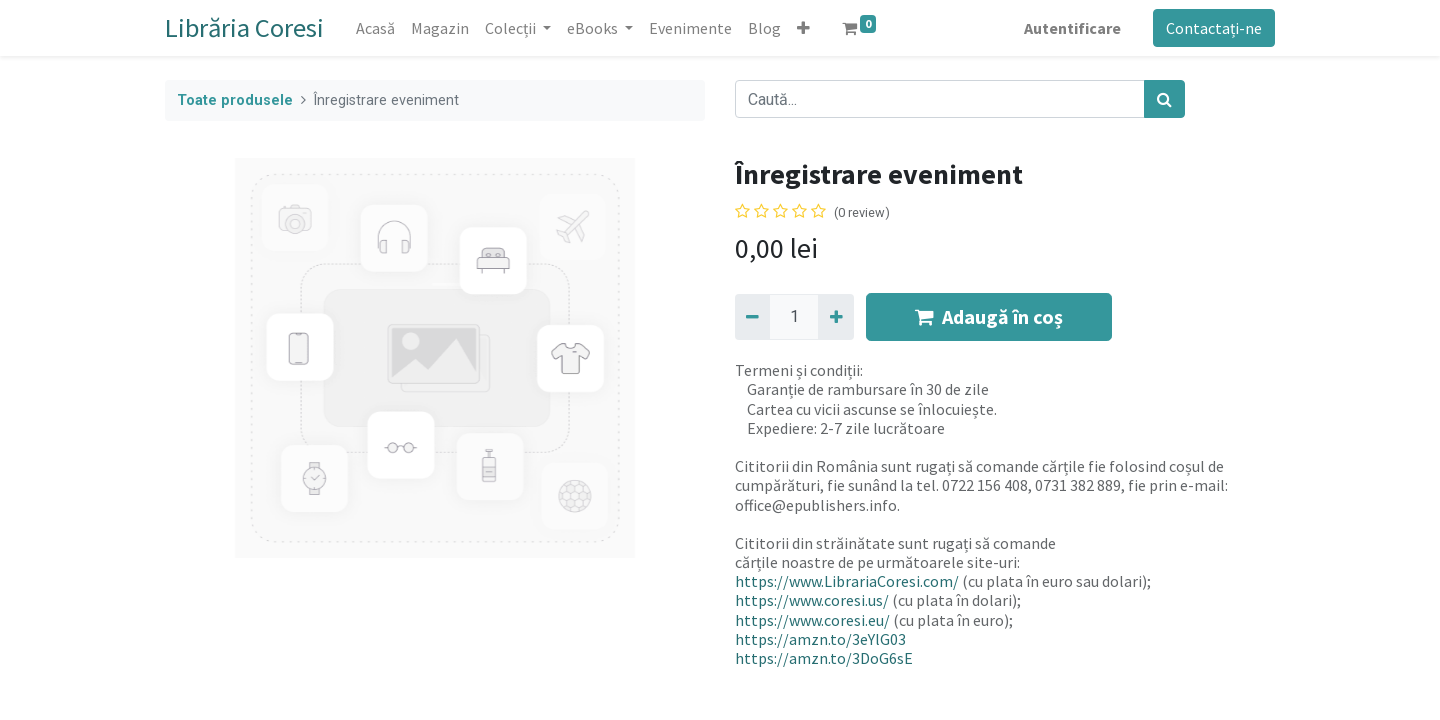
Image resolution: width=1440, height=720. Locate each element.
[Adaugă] (835, 317)
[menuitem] (375, 28)
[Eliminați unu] (752, 317)
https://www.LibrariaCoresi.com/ (847, 581)
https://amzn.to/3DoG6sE (824, 658)
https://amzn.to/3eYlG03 (820, 639)
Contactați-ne (1214, 28)
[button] (803, 28)
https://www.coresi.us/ (812, 600)
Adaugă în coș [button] (989, 316)
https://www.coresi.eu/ (812, 620)
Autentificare (1072, 28)
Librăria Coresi (244, 27)
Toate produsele (235, 100)
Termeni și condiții (797, 370)
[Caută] (1164, 99)
